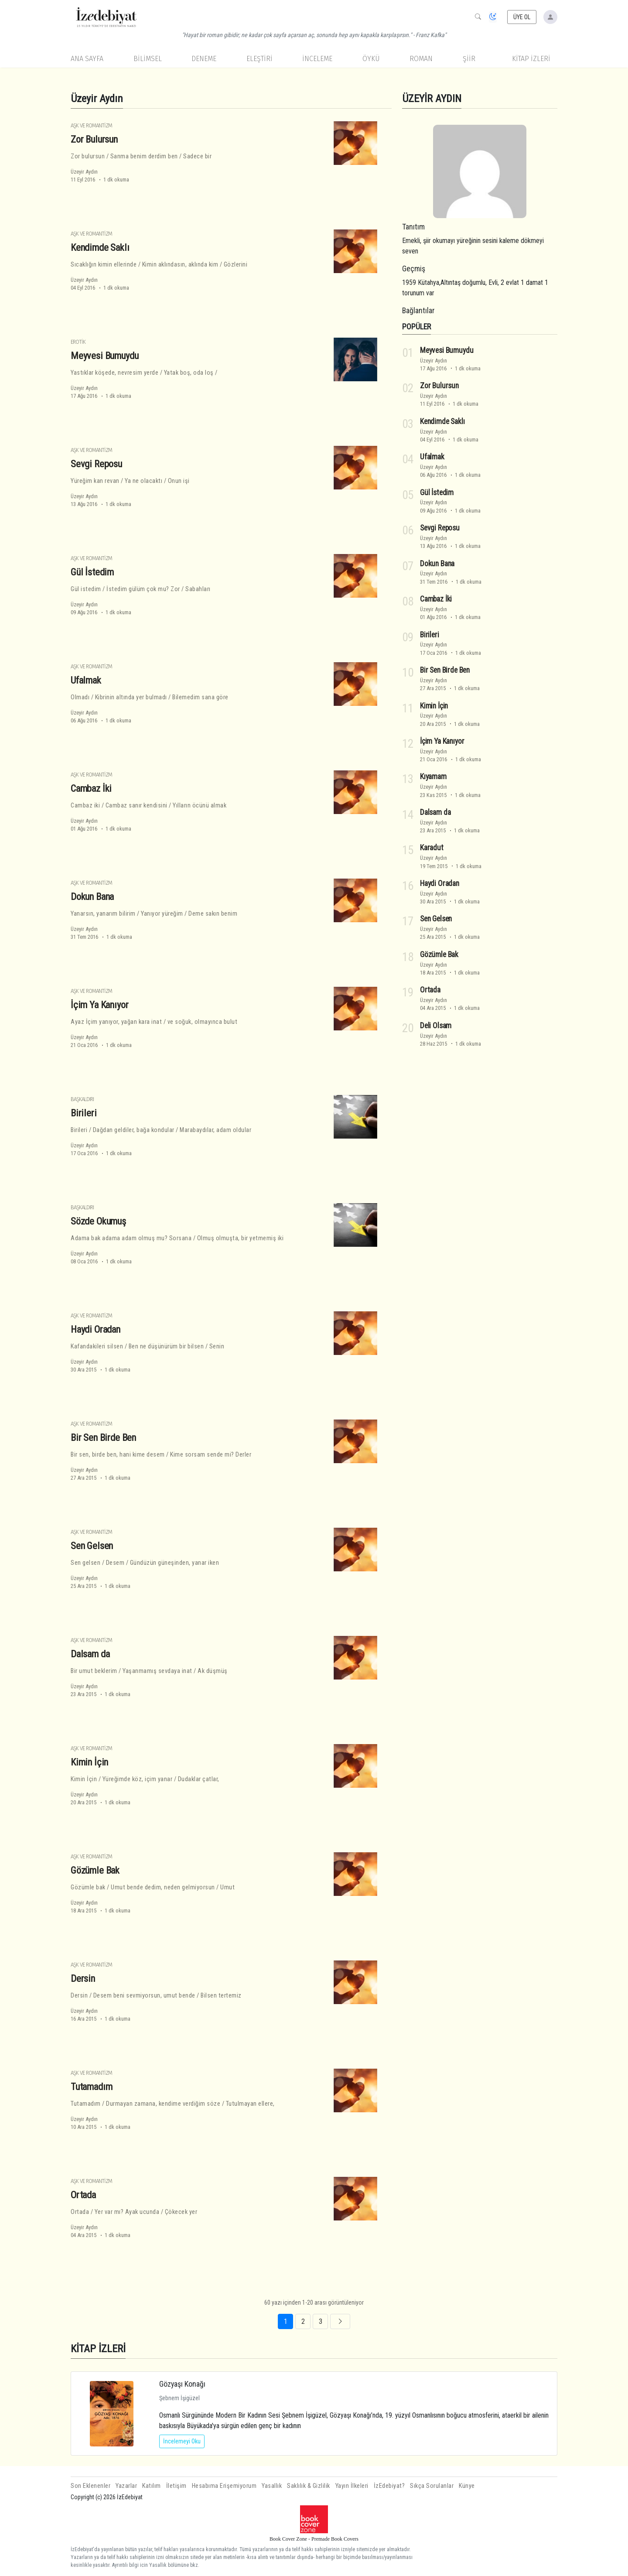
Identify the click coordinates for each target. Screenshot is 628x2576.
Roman (421, 59)
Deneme (203, 59)
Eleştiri (259, 59)
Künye (467, 2486)
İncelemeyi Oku (182, 2441)
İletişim (176, 2486)
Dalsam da (90, 1653)
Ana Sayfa (87, 59)
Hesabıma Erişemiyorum (224, 2486)
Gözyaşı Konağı (182, 2383)
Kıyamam (433, 776)
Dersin (83, 1978)
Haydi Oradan (95, 1329)
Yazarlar (126, 2486)
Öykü (371, 59)
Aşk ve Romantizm (91, 125)
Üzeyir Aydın (84, 171)
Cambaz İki (91, 788)
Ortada (83, 2194)
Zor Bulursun (94, 139)
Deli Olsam (435, 1025)
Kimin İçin (89, 1762)
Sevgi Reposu (96, 463)
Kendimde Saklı (100, 247)
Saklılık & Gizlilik (308, 2486)
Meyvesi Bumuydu (104, 355)
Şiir (469, 59)
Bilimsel (147, 59)
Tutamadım (91, 2086)
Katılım (151, 2486)
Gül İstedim (92, 572)
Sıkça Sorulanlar (432, 2486)
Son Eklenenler (90, 2486)
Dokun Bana (92, 896)
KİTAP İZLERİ (531, 59)
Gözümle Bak (95, 1870)
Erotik (78, 342)
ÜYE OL (522, 17)
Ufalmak (86, 680)
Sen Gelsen (92, 1545)
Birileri (84, 1113)
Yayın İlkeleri (352, 2486)
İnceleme (317, 59)
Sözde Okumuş (98, 1221)
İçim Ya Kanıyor (99, 1004)
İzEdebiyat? (389, 2486)
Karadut (432, 847)
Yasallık (272, 2486)
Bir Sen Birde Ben (103, 1437)
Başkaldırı (82, 1099)
